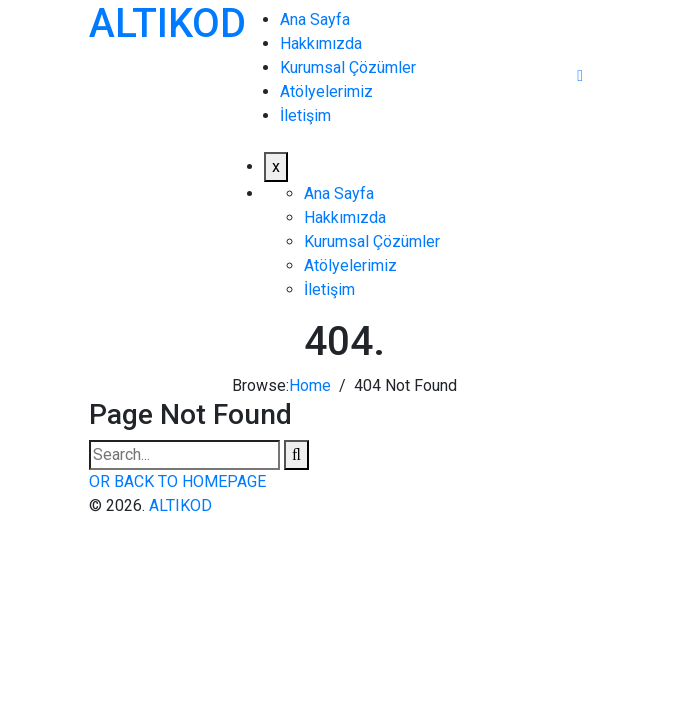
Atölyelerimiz (326, 91)
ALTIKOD (167, 23)
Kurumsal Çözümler (348, 67)
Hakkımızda (321, 43)
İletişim (305, 115)
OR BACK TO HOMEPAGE (177, 481)
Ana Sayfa (315, 19)
